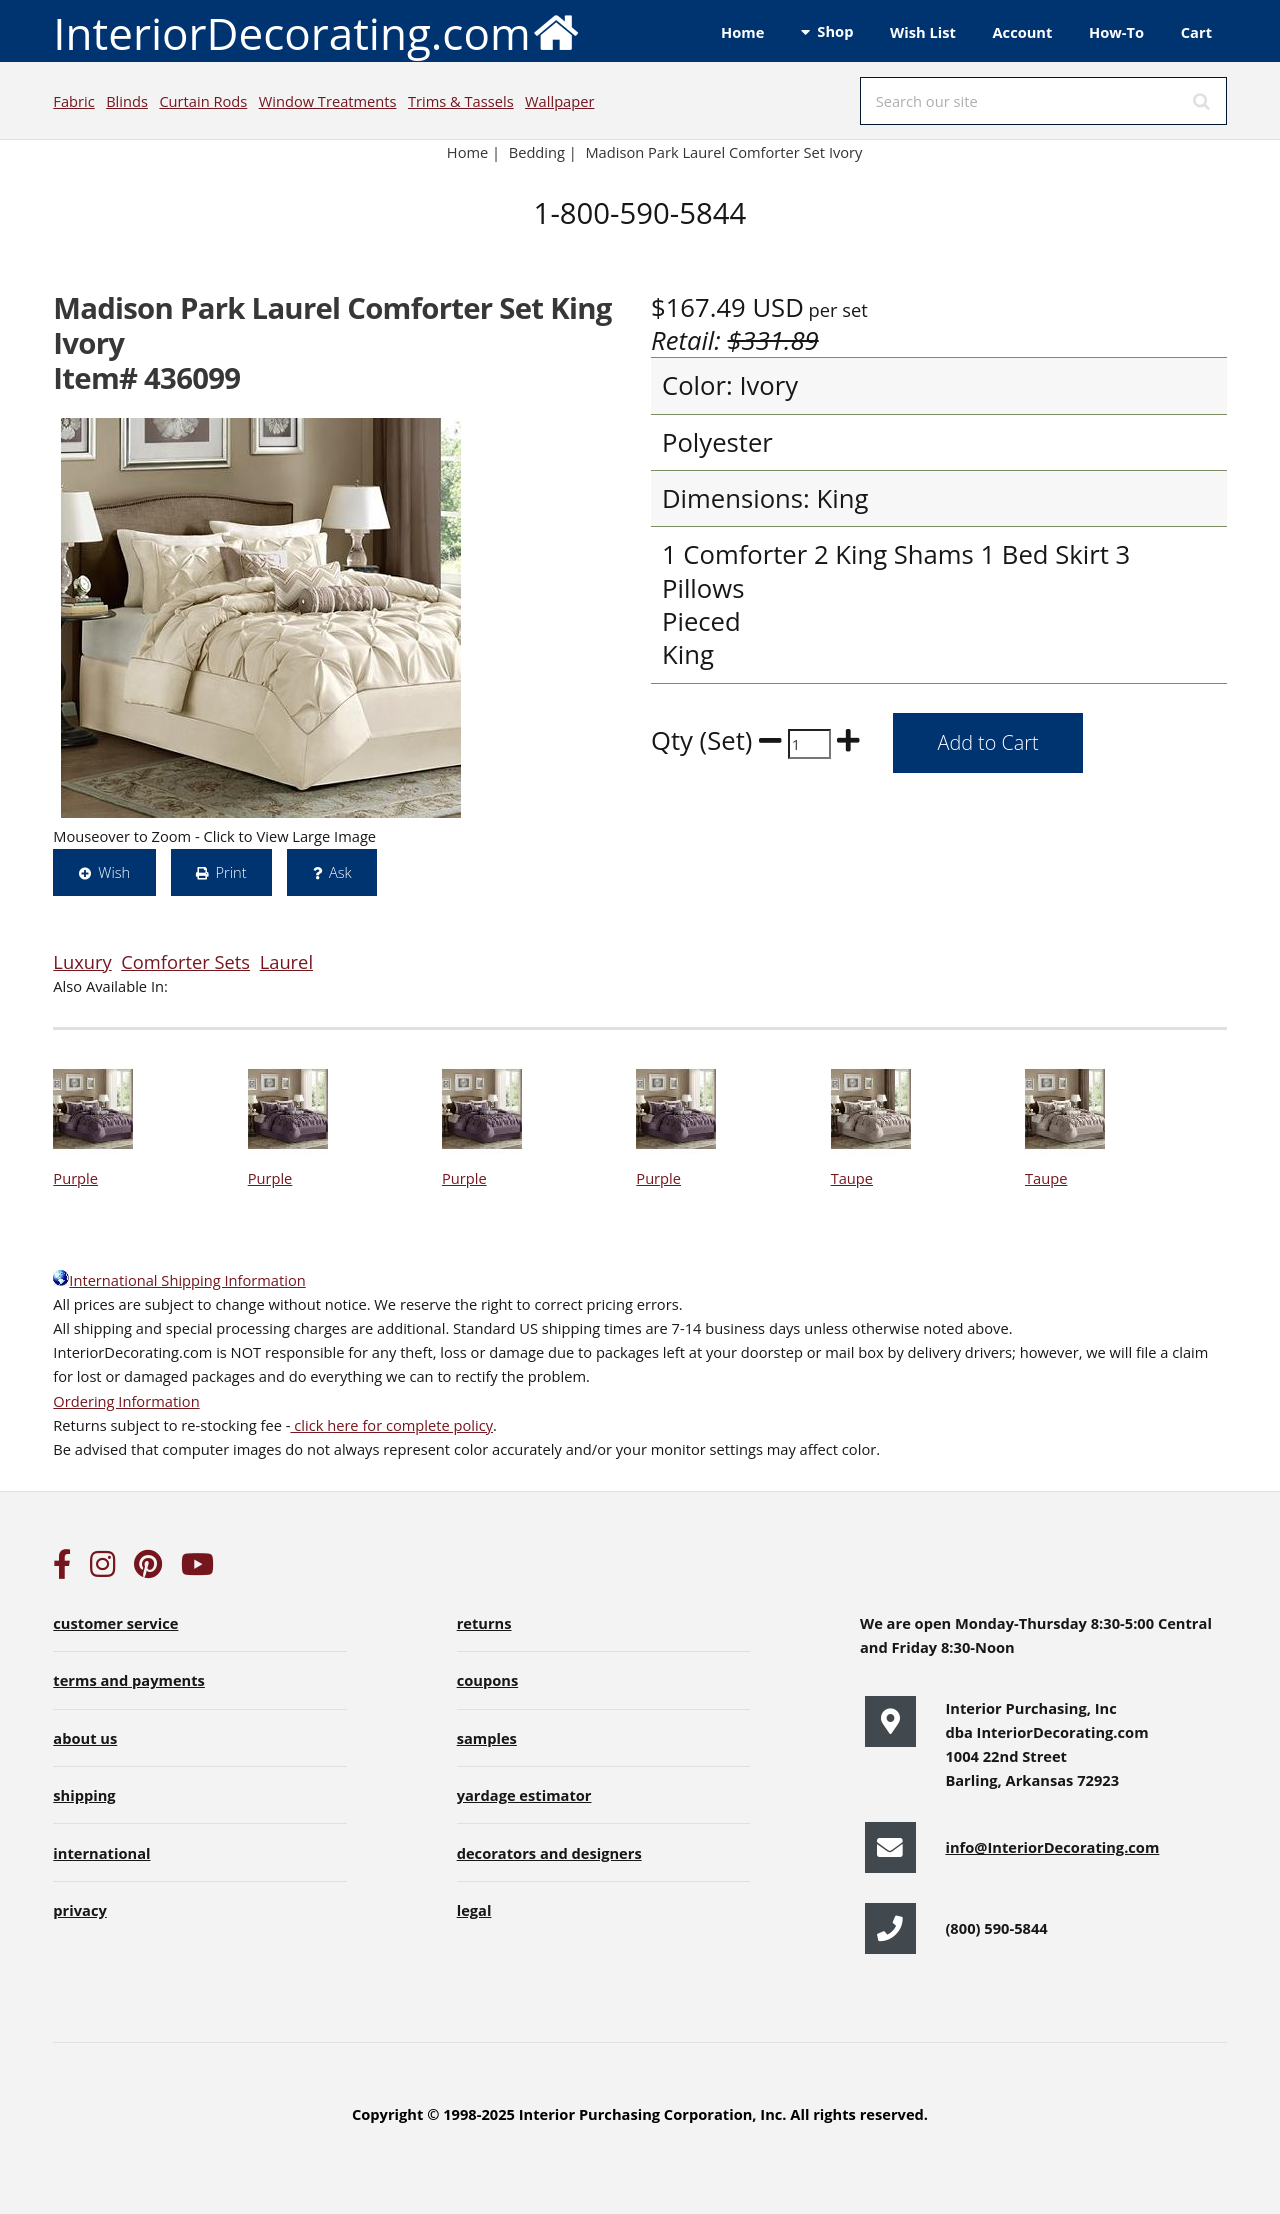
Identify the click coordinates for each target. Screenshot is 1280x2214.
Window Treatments (328, 101)
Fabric (73, 101)
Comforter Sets (185, 961)
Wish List (923, 32)
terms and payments (129, 1680)
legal (474, 1910)
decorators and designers (549, 1853)
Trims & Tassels (461, 101)
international (101, 1853)
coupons (488, 1680)
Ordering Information (126, 1401)
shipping (84, 1795)
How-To (1116, 32)
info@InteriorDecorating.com (1052, 1847)
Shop (835, 31)
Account (1022, 32)
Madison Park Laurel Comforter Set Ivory (723, 152)
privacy (79, 1910)
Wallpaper (559, 101)
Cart (1196, 32)
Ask (340, 872)
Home (742, 32)
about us (85, 1738)
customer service (115, 1623)
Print (230, 872)
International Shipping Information (179, 1280)
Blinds (127, 101)
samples (487, 1738)
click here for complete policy (391, 1425)
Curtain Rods (203, 101)
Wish (114, 872)
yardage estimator (524, 1795)
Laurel (286, 961)
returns (484, 1623)
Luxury (82, 961)
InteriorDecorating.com (316, 31)
